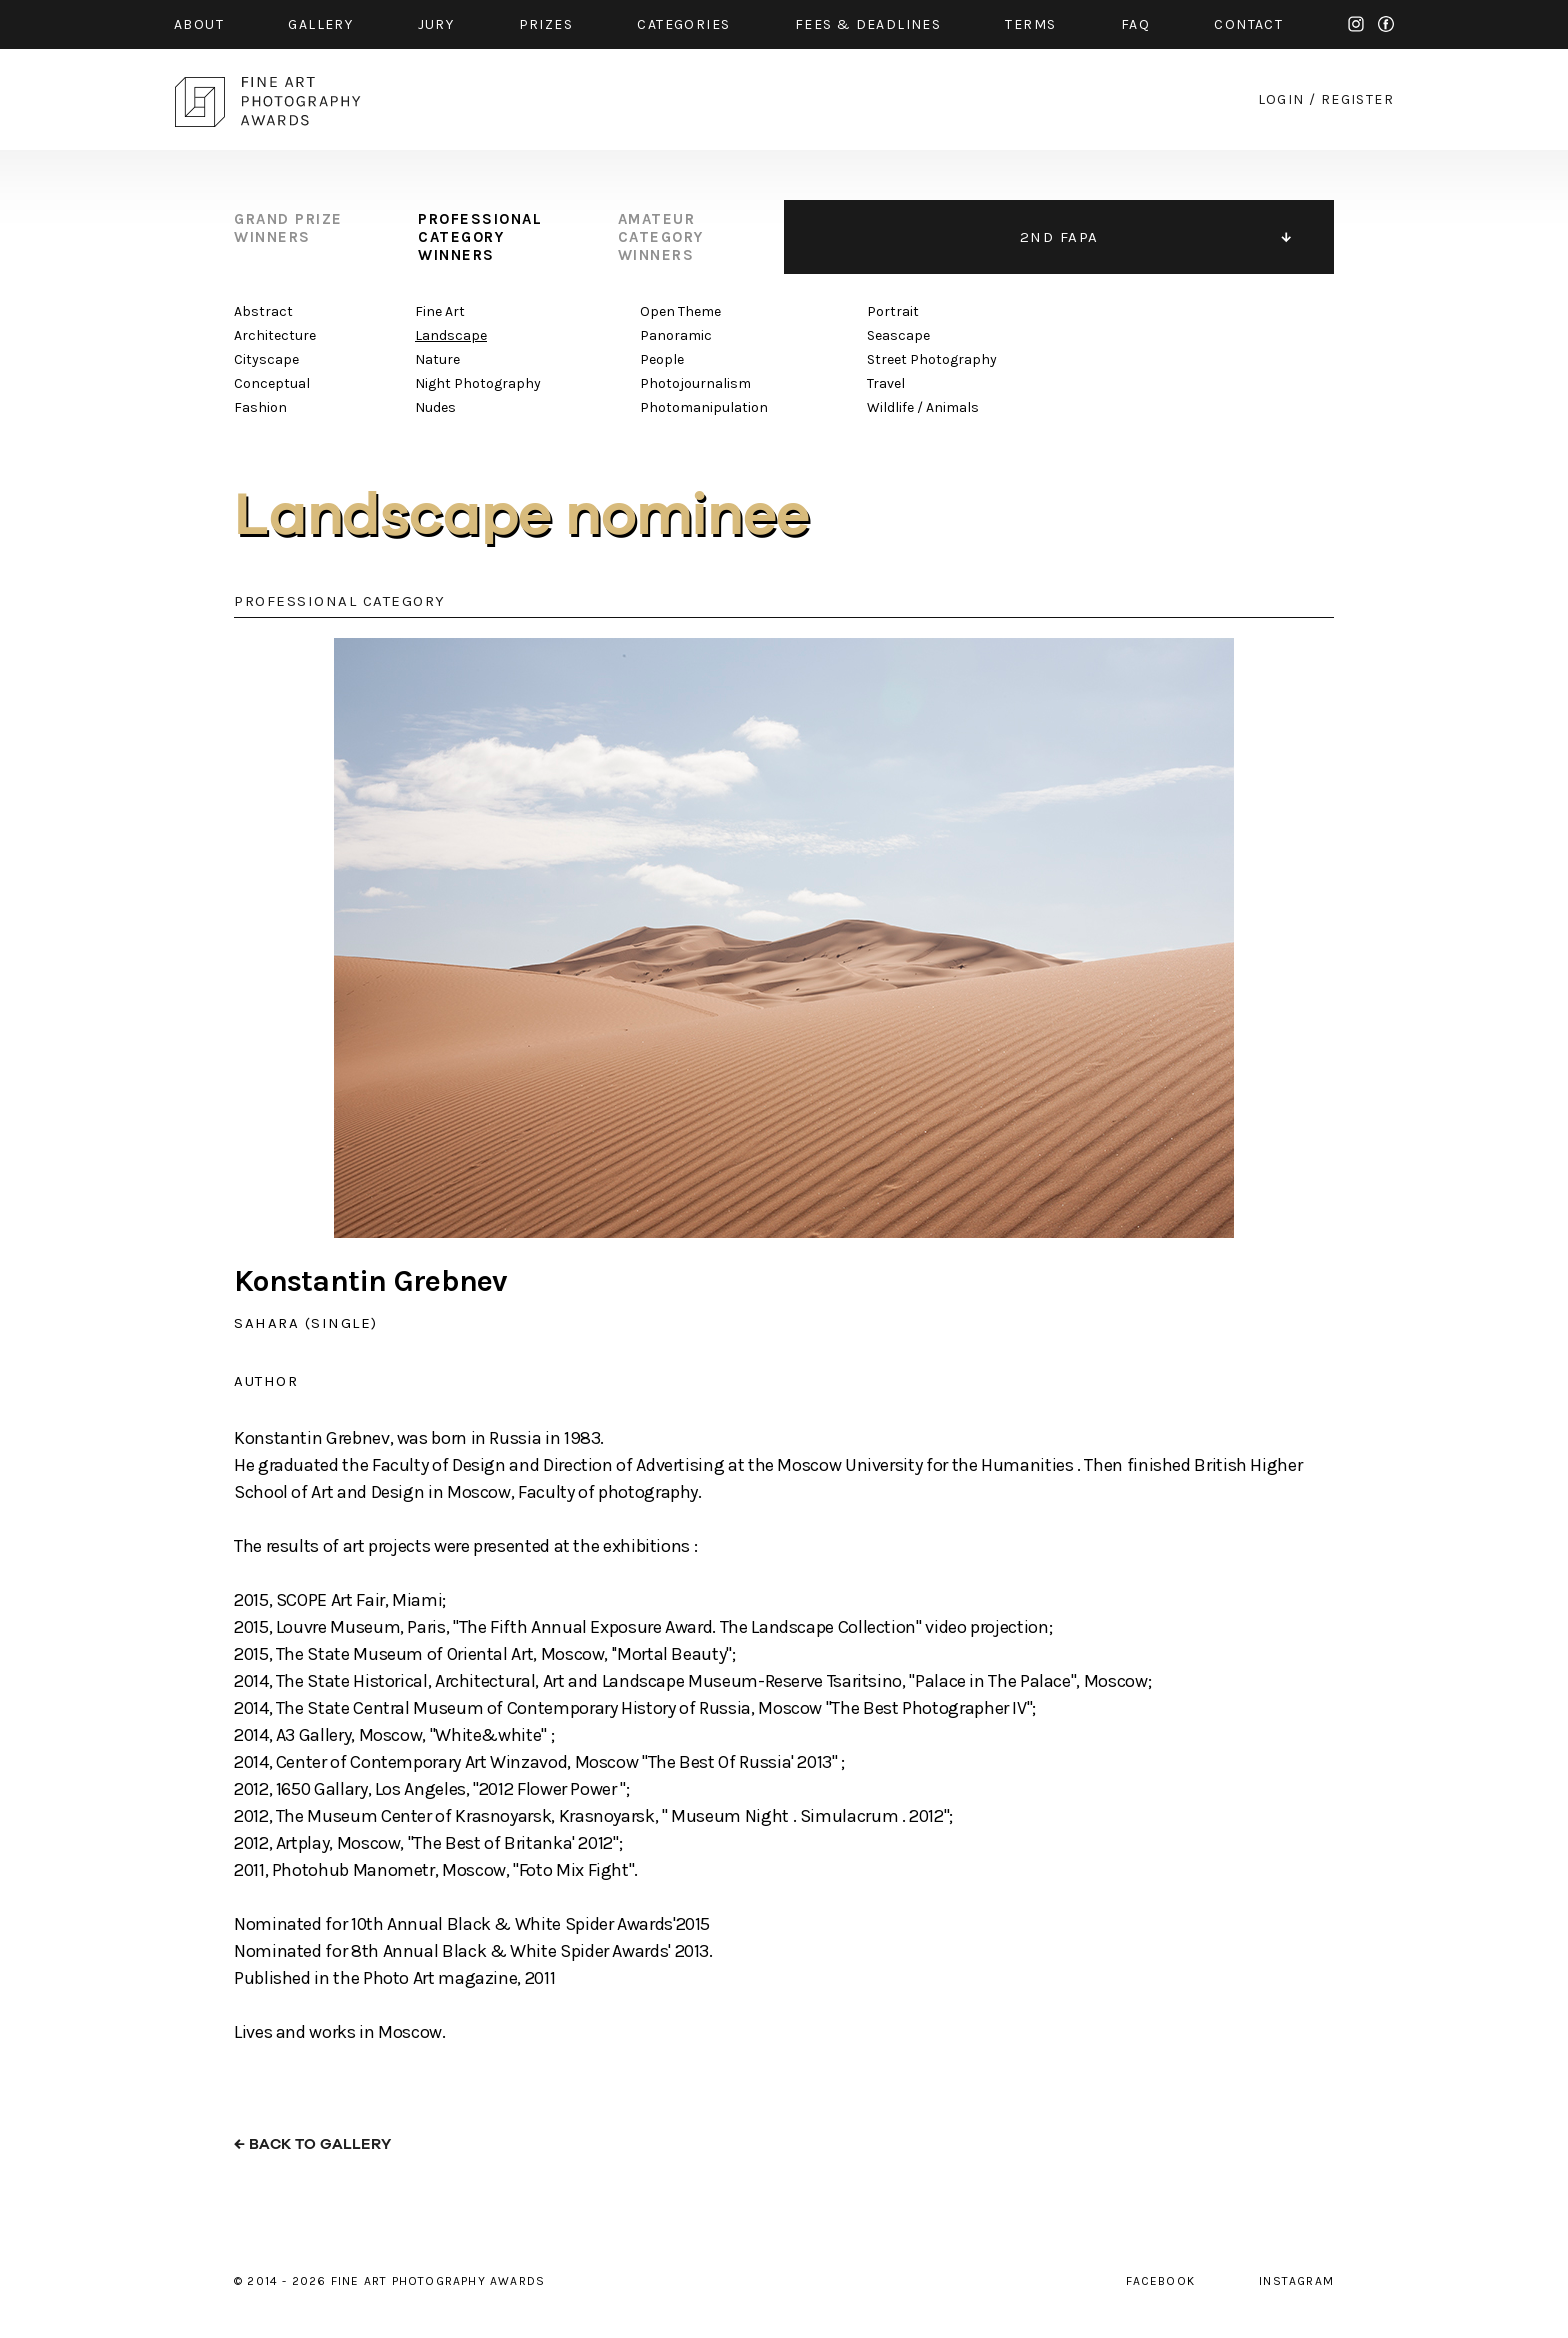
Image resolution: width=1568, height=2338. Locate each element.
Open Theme (680, 311)
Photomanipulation (704, 407)
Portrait (893, 311)
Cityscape (266, 359)
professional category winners (480, 237)
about (199, 24)
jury (436, 24)
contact (1248, 24)
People (662, 359)
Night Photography (478, 383)
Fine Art (440, 311)
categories (683, 24)
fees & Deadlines (868, 24)
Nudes (435, 407)
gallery (320, 24)
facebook (1386, 24)
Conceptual (272, 383)
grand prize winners (288, 228)
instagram (1356, 24)
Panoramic (676, 335)
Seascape (898, 335)
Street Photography (932, 359)
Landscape (451, 335)
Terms (1030, 24)
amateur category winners (661, 237)
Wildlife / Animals (923, 407)
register (1357, 99)
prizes (546, 24)
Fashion (260, 407)
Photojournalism (695, 383)
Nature (437, 359)
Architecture (275, 335)
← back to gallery (312, 2144)
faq (1135, 24)
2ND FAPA (1059, 237)
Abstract (263, 311)
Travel (886, 383)
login (1281, 99)
